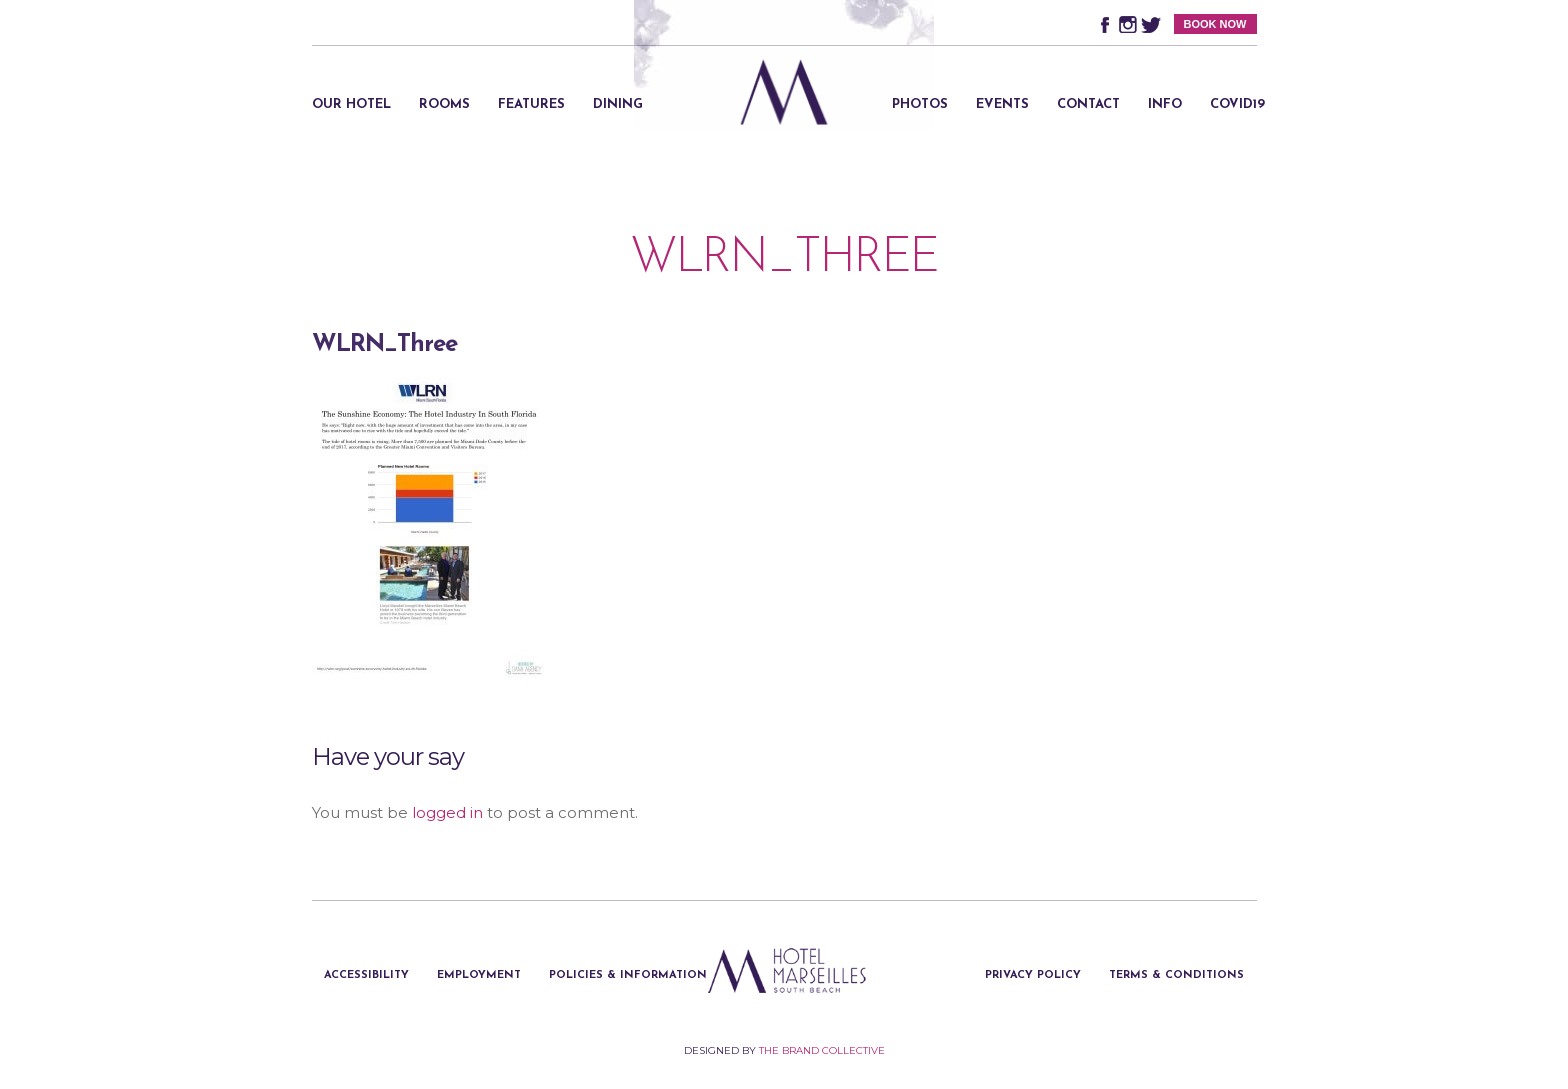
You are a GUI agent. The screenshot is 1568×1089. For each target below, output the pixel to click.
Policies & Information (628, 975)
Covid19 (1237, 104)
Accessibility (366, 975)
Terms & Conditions (1176, 975)
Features (531, 104)
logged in (447, 812)
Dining (618, 104)
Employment (479, 975)
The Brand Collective (822, 1050)
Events (1002, 104)
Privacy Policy (1033, 975)
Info (1165, 104)
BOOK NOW (1215, 24)
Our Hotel (351, 104)
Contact (1088, 104)
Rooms (444, 104)
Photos (920, 104)
